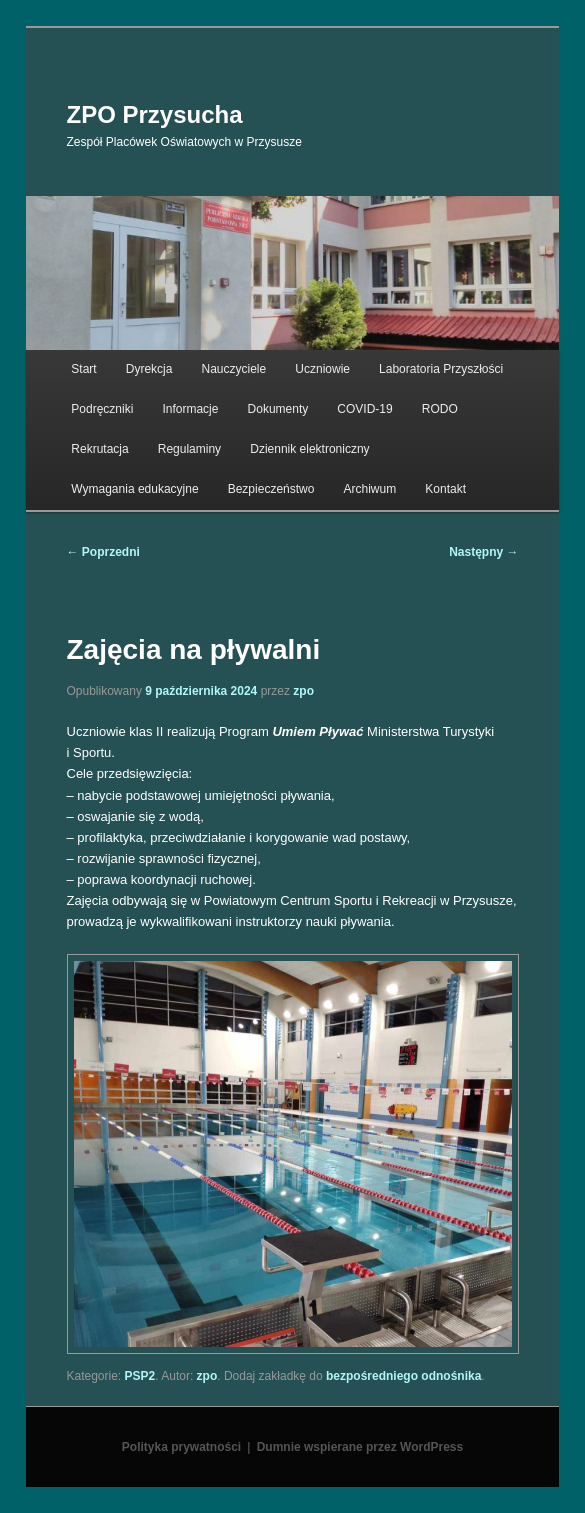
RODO (440, 409)
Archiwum (370, 489)
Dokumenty (278, 409)
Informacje (190, 409)
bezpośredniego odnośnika (403, 1376)
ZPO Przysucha (155, 114)
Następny (483, 552)
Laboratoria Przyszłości (441, 369)
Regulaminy (189, 449)
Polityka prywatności (181, 1447)
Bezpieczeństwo (271, 489)
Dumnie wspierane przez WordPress (360, 1447)
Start (83, 369)
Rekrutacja (99, 449)
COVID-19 (364, 409)
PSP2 (140, 1376)
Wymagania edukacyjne (134, 489)
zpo (303, 691)
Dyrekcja (149, 369)
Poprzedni (103, 552)
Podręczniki (102, 409)
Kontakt (445, 489)
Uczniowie (322, 369)
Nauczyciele (234, 369)
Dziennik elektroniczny (309, 449)
